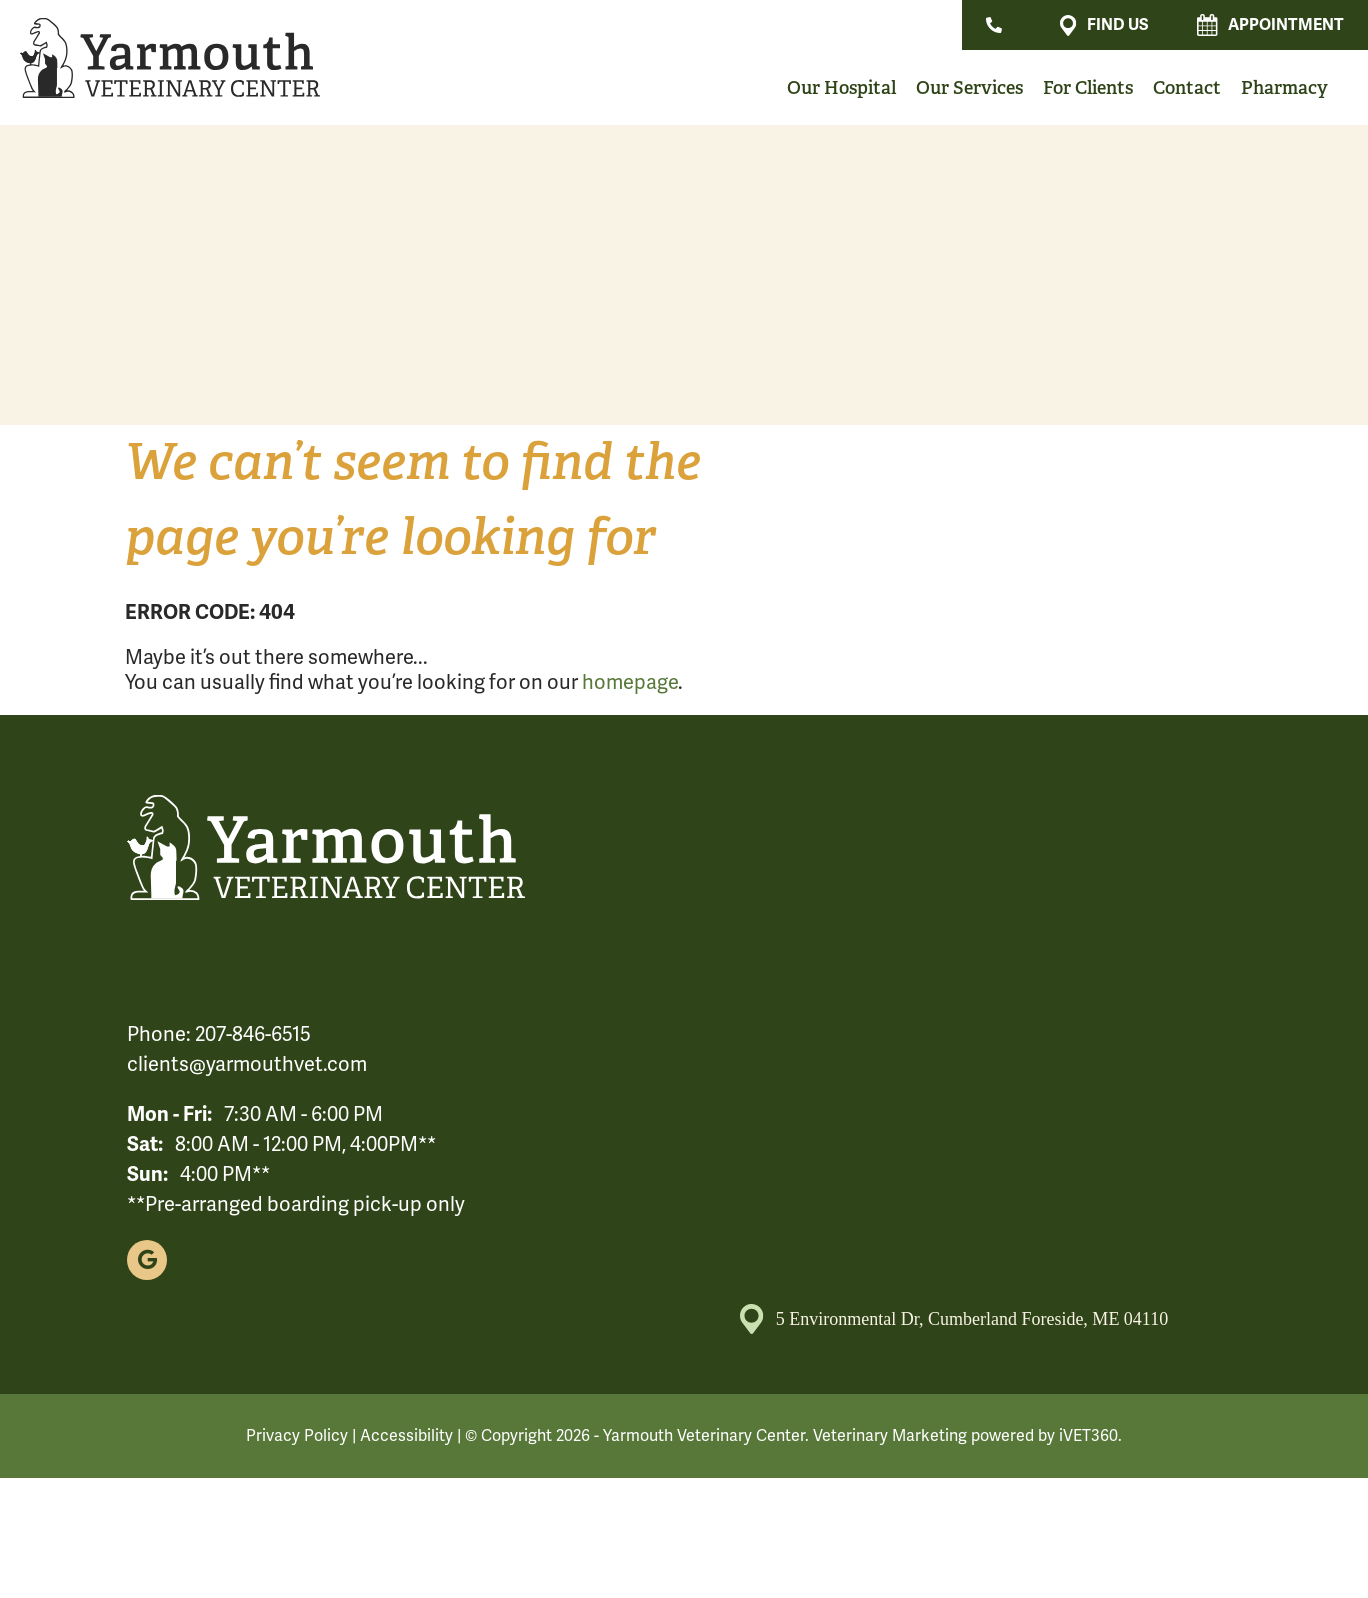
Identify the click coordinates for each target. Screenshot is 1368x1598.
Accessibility (406, 1436)
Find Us (1104, 25)
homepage (630, 682)
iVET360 (1088, 1436)
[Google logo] (147, 1260)
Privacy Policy (297, 1436)
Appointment (1270, 25)
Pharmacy (1284, 87)
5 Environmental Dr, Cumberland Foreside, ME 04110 (954, 1319)
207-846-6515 (253, 1034)
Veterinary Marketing (890, 1436)
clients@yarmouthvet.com (247, 1064)
